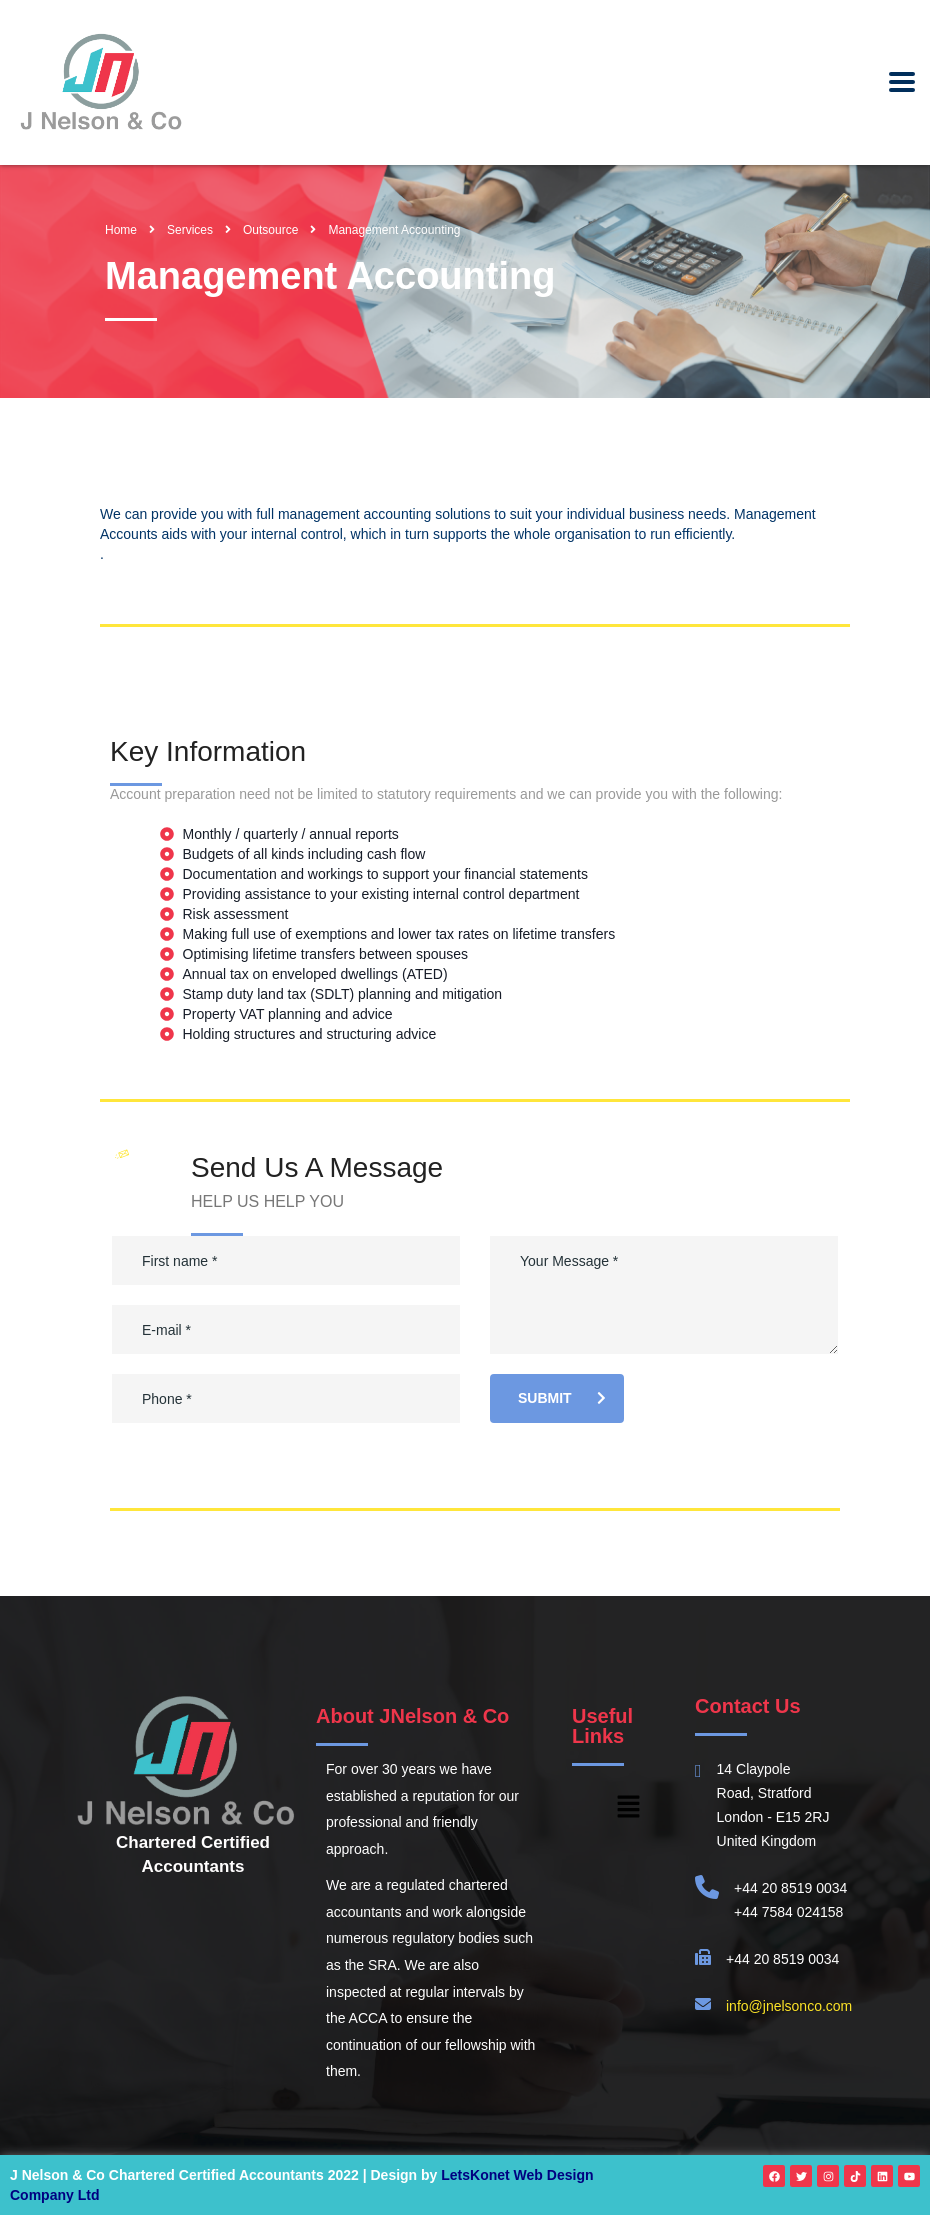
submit (562, 1398)
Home (121, 230)
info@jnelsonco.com (789, 2006)
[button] (628, 1808)
